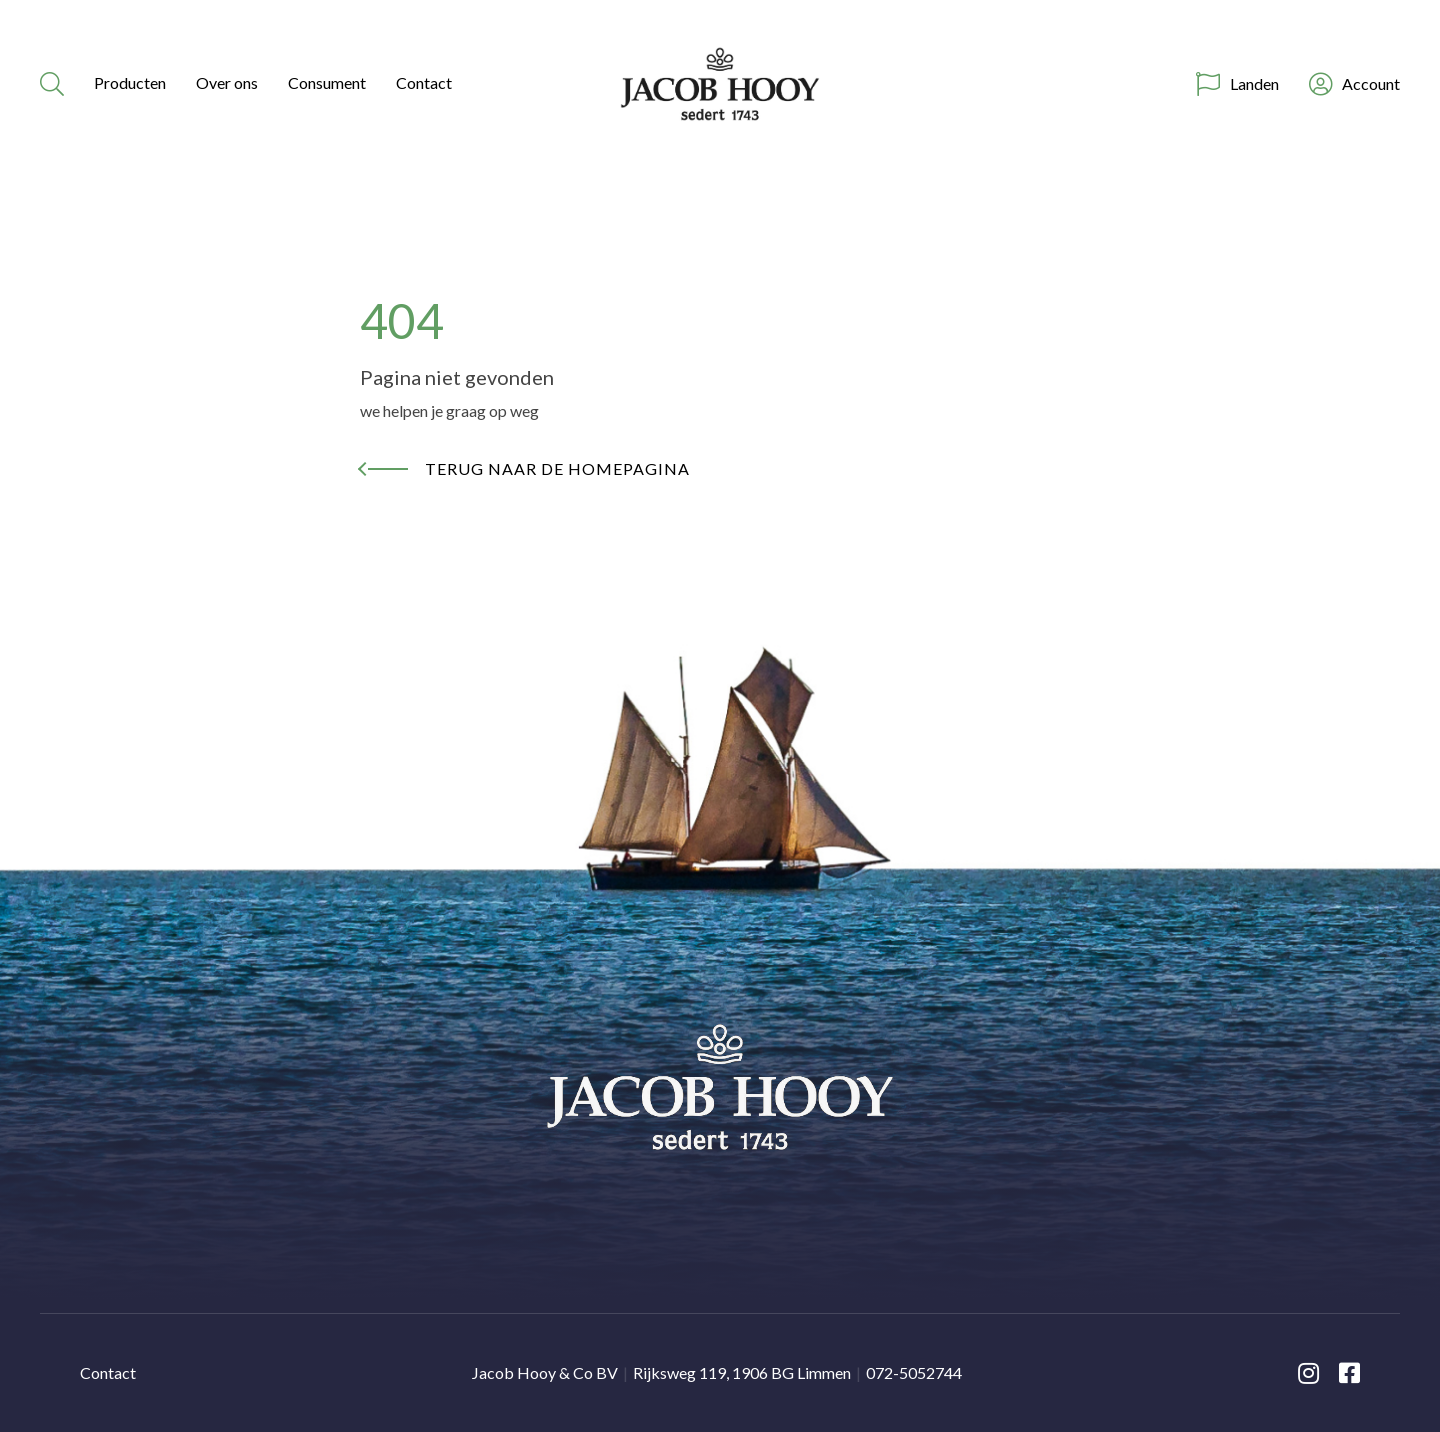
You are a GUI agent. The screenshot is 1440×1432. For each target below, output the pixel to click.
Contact (424, 82)
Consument (327, 82)
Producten (130, 82)
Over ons (227, 82)
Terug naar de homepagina (557, 468)
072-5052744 (914, 1372)
